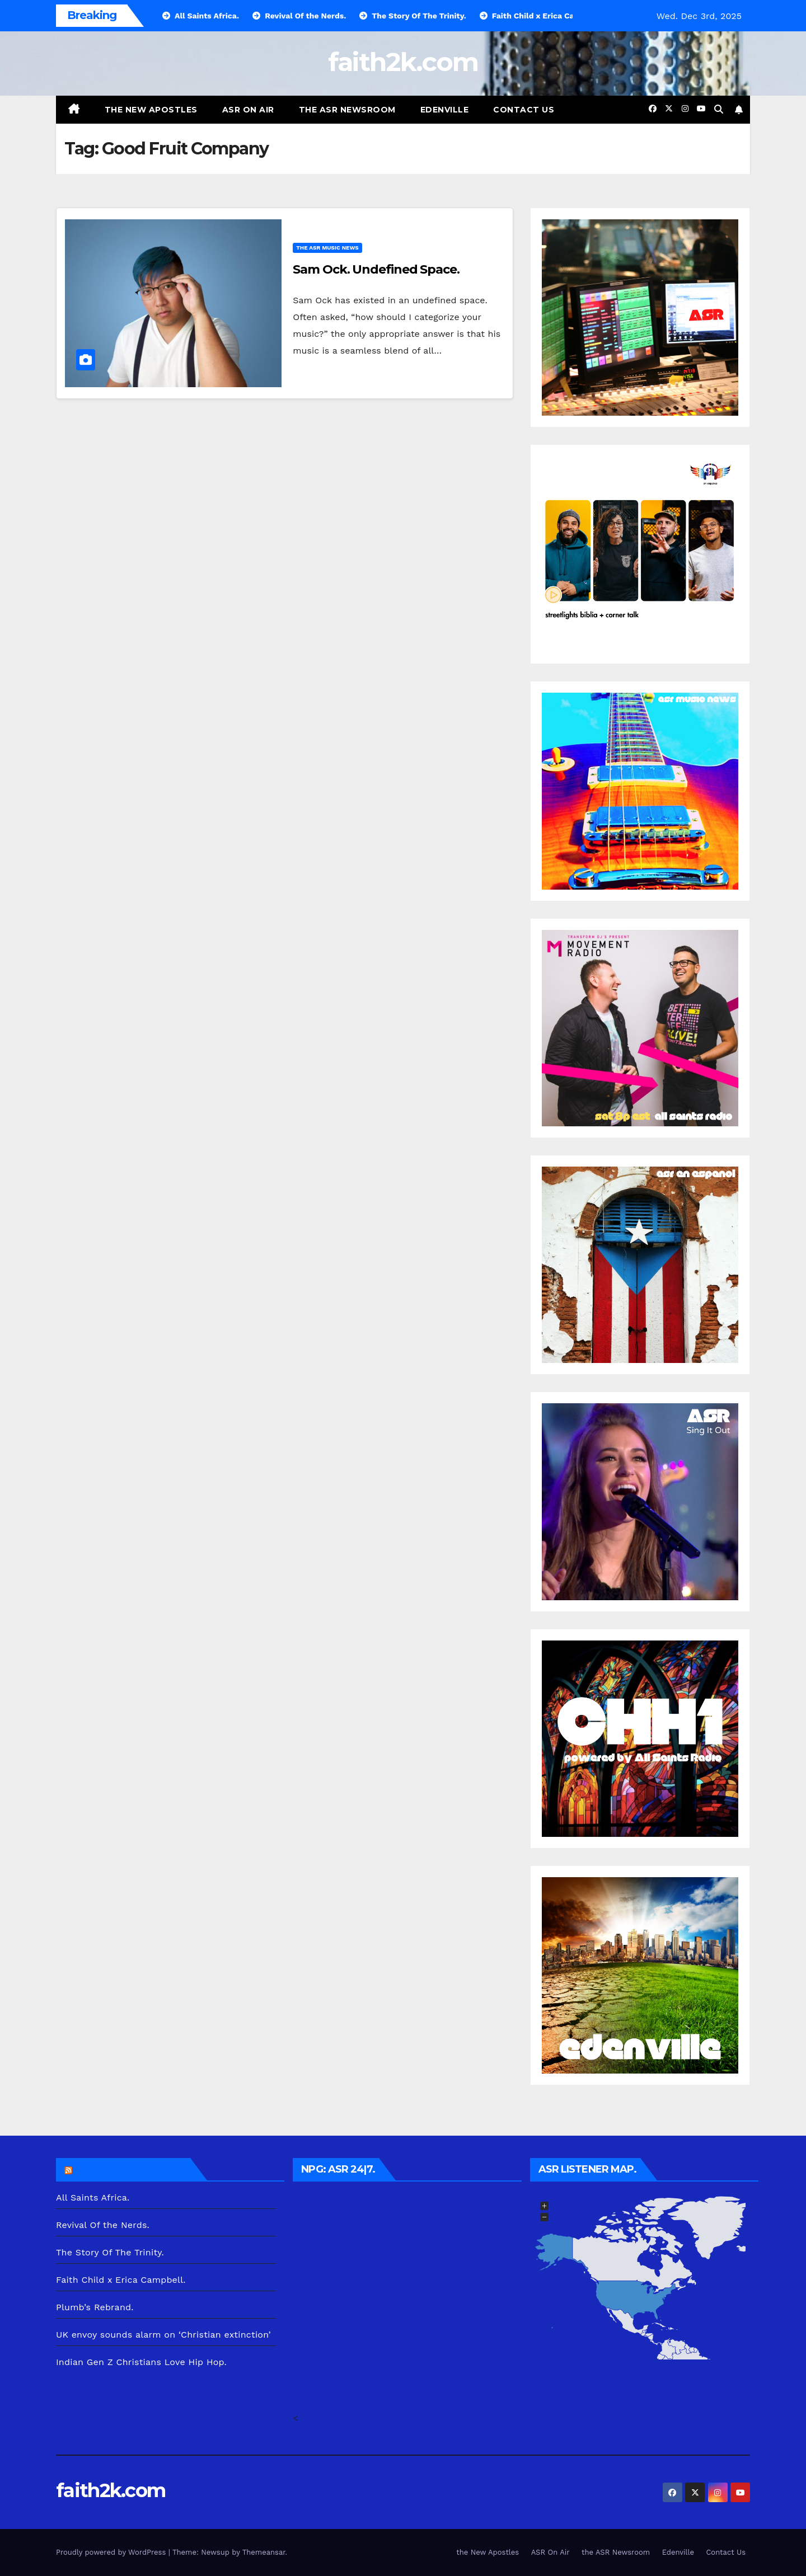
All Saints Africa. (93, 2197)
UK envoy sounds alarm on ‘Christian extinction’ (163, 2334)
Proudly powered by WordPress (112, 2552)
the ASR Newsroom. (130, 2169)
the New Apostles (151, 110)
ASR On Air (248, 110)
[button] (718, 109)
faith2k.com (403, 62)
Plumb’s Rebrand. (95, 2307)
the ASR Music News (327, 248)
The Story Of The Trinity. (110, 2252)
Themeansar (263, 2552)
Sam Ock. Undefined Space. (376, 269)
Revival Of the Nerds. (102, 2225)
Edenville (444, 110)
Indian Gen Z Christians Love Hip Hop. (141, 2362)
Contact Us (523, 110)
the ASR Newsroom (347, 110)
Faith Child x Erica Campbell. (121, 2279)
